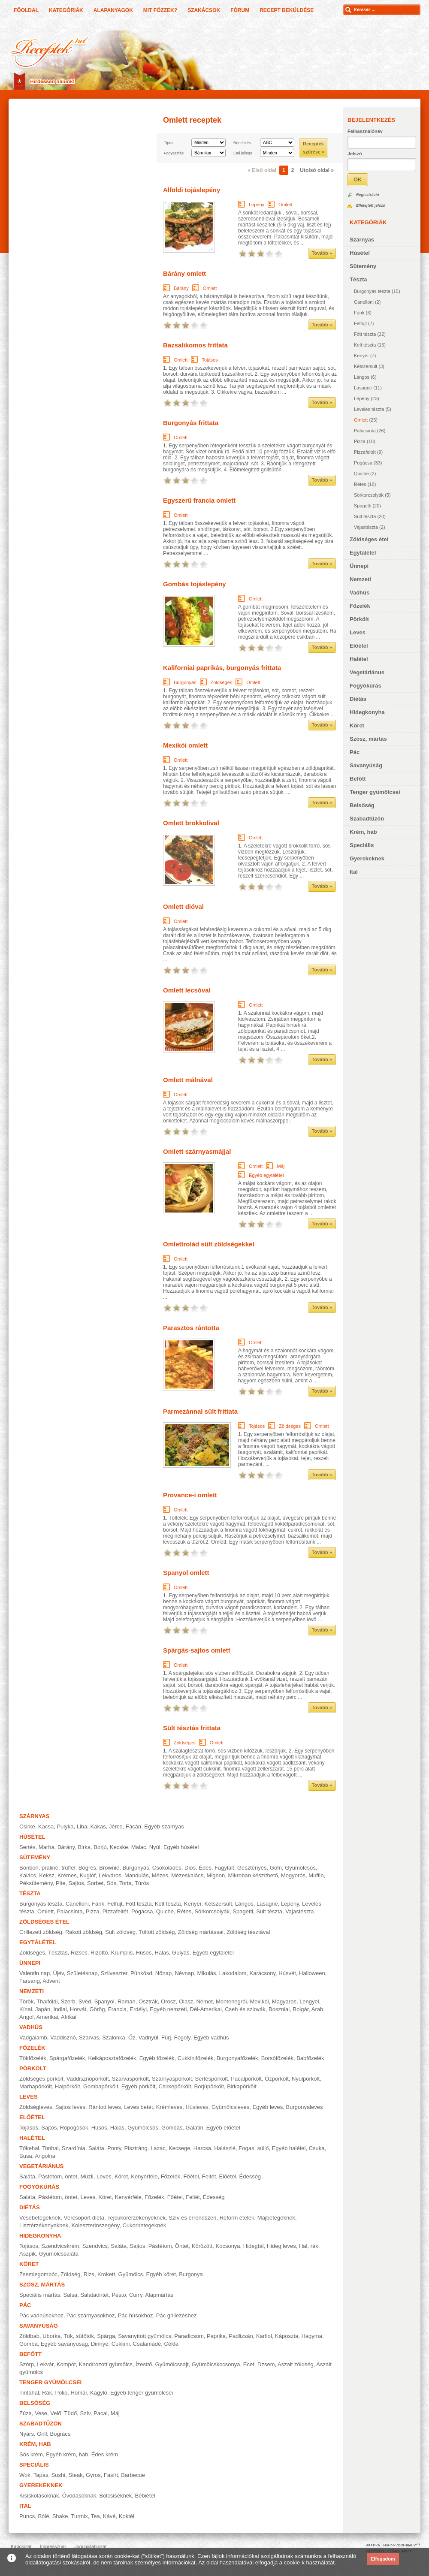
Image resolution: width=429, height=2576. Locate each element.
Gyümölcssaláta (59, 2253)
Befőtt (358, 778)
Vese (41, 2413)
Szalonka (113, 2037)
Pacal (101, 2413)
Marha (46, 1847)
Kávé (109, 2516)
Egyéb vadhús (211, 2037)
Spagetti (362, 505)
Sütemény (363, 266)
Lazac (158, 2148)
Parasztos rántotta (191, 1327)
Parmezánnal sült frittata (200, 1411)
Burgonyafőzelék (237, 2058)
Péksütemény (36, 1883)
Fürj (166, 2037)
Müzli (86, 2176)
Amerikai (47, 2017)
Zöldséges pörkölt (41, 2078)
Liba (82, 1826)
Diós (190, 1867)
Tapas (40, 2475)
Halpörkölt (67, 2086)
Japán (42, 2009)
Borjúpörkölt (209, 2086)
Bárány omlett (184, 273)
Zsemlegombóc (38, 2274)
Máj (280, 1166)
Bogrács (60, 2434)
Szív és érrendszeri (192, 2217)
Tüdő (70, 2413)
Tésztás (58, 1952)
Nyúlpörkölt (306, 2078)
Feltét (209, 2176)
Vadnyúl (148, 2037)
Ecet (248, 2364)
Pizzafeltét (365, 452)
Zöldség (70, 2274)
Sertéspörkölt (211, 2078)
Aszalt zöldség (296, 2364)
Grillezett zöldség (40, 1932)
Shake (60, 2516)
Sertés (27, 1847)
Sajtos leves (70, 2107)
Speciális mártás (39, 2295)
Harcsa (202, 2148)
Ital (354, 872)
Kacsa (46, 1826)
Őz (132, 2037)
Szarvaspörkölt (130, 2078)
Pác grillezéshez (176, 2315)
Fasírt (111, 2475)
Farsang (29, 1981)
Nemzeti (360, 579)
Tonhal (50, 2148)
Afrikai (68, 2017)
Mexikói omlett (185, 745)
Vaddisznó (63, 2037)
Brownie (109, 1867)
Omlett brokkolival (191, 822)
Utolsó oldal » (317, 170)
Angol (26, 2017)
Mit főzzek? (160, 10)
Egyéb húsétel (181, 1847)
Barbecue (133, 2475)
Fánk (359, 312)
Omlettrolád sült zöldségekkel (208, 1244)
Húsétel (360, 253)
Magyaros (284, 2001)
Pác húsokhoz (135, 2315)
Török (26, 2001)
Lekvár (45, 2364)
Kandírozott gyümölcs (106, 2364)
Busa (25, 2156)
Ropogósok (74, 2127)
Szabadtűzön (367, 818)
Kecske (119, 1847)
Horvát (78, 2009)
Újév (58, 1973)
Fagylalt (224, 1867)
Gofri (276, 1867)
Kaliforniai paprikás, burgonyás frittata (222, 667)
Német (204, 2001)
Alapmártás (159, 2295)
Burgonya (191, 2274)
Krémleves (169, 2107)
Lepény (361, 398)
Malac (138, 1847)
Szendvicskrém (60, 2246)
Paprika (216, 2336)
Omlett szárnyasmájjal (197, 1151)
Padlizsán (241, 2336)
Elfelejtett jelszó (370, 205)
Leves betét (138, 2107)
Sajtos (76, 1883)
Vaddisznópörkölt (87, 2078)
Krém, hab (363, 832)
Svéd (85, 2001)
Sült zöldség (120, 1932)
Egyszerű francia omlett (199, 500)
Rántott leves (104, 2107)
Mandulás (136, 1875)
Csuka (317, 2148)
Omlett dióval (183, 906)
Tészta (358, 279)
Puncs (27, 2516)
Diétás (358, 699)
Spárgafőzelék (67, 2058)
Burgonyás (185, 682)
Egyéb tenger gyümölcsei (141, 2392)
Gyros (93, 2475)
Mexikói (259, 2001)
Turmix (79, 2516)
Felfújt (360, 323)
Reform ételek (237, 2217)
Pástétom (160, 2246)
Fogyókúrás (365, 685)
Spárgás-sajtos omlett (196, 1650)
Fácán (133, 1826)
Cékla (171, 2344)
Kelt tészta (365, 344)
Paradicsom (189, 2336)
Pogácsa (363, 462)
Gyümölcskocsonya (216, 2364)
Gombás (171, 2127)
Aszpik (27, 2253)
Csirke (27, 1826)
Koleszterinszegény (95, 2225)
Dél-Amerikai (206, 2009)
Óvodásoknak (79, 2495)
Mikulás (206, 1973)
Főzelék (360, 606)
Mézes (160, 1875)
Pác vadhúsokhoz (41, 2315)
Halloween (312, 1973)
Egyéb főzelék (157, 2058)
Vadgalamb (33, 2037)
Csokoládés (166, 1867)
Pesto (119, 2295)
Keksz (46, 1875)
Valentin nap (34, 1973)
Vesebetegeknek (39, 2217)
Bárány (181, 288)
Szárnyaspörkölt (172, 2078)
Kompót (66, 2364)
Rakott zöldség (83, 1932)
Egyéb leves (267, 2107)
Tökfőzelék (32, 2058)
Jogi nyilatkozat (90, 2546)
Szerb (68, 2001)
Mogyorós (293, 1875)
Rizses (79, 1952)
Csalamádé (147, 2344)
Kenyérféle (144, 2176)
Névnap (184, 1973)
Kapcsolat (21, 2546)
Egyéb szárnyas (164, 1826)
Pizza (360, 441)
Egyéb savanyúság (64, 2344)
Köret (357, 725)
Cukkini (121, 2344)
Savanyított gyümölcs (144, 2336)
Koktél (126, 2516)
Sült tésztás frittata (192, 1727)
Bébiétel (145, 2495)
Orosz (168, 2001)
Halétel (359, 659)
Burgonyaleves (304, 2107)
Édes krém (104, 2454)
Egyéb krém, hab (67, 2454)
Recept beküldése (287, 10)
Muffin (315, 1875)
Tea (95, 2516)
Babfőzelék (310, 2058)
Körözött (202, 2246)
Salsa (70, 2295)
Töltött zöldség (157, 1932)
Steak (75, 2475)
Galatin (194, 2127)
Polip (61, 2392)
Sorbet (95, 1883)
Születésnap (82, 1973)
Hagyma (311, 2336)
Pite (60, 1883)
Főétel (191, 2176)
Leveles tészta (369, 409)
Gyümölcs (130, 2274)
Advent (51, 1981)
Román (127, 2001)
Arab (317, 2009)
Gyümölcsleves (230, 2107)
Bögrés (87, 1867)
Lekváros (110, 1875)
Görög (97, 2009)
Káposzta (286, 2336)
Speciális (362, 845)
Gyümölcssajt (172, 2364)
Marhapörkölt (35, 2086)
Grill (42, 2434)
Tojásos (210, 359)
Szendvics (95, 2246)
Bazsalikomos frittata (195, 345)
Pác (355, 752)
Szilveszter (114, 1973)
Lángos (361, 377)
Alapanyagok (113, 10)
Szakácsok (203, 10)
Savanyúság (366, 765)
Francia (117, 2009)
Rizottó (99, 1952)
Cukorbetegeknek (144, 2225)
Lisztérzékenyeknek (43, 2225)
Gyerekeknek (367, 858)
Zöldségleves (35, 2107)
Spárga (106, 2336)
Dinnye (99, 2344)
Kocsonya (228, 2246)
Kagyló (98, 2392)
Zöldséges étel (369, 539)
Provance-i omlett (190, 1495)
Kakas (98, 1826)
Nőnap (163, 1973)
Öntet (182, 2246)
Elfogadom (383, 2558)
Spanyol (104, 2001)
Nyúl (154, 1847)
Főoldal (26, 10)
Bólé (43, 2516)
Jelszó (354, 153)
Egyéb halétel (289, 2148)
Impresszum (53, 2546)
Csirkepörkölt (175, 2086)
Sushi (58, 2475)
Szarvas (89, 2037)
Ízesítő (144, 2364)
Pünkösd (141, 1973)
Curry (135, 2295)
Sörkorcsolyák (369, 495)
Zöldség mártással (201, 1932)
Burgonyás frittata (190, 422)
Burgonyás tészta (372, 291)
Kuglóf (88, 1875)
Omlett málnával (188, 1079)
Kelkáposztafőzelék (112, 2058)
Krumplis (122, 1952)
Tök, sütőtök (78, 2336)
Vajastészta (366, 527)
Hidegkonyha (367, 712)
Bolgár (300, 2009)
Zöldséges (222, 682)
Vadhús (359, 592)
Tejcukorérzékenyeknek (136, 2217)
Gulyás (180, 1952)
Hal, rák (308, 2246)
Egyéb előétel (223, 2127)
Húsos (144, 1952)
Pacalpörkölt (246, 2078)
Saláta (96, 2148)
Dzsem (266, 2364)
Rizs (89, 2274)
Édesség (250, 2176)
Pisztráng (136, 2148)
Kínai (25, 2009)
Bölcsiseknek (115, 2495)
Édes (205, 1867)
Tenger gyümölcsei (375, 792)
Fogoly (182, 2037)
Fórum (239, 10)
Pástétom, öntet (57, 2176)
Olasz (186, 2001)
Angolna (45, 2156)
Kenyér (361, 355)
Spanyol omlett (186, 1572)
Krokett (106, 2274)
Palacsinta (365, 430)
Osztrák (148, 2001)
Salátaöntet (94, 2295)
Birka (84, 1847)
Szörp (26, 2364)
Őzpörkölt (277, 2078)
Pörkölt (359, 619)
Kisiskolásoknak (39, 2495)
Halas (162, 1952)
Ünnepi (359, 566)
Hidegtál (253, 2246)
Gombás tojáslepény (194, 584)
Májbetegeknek (276, 2217)
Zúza (25, 2413)
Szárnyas (362, 239)
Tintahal (29, 2392)
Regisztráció (367, 195)
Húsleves (196, 2107)
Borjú (100, 1847)
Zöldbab (29, 2336)
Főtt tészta (365, 334)
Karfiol (264, 2336)
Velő (55, 2413)
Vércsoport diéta (83, 2217)
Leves (358, 632)
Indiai (60, 2009)
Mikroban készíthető (253, 1875)
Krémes (67, 1875)
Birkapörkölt (242, 2086)
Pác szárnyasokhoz (90, 2315)
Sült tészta (365, 516)
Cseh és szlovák (245, 2009)
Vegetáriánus (367, 672)
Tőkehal (29, 2148)
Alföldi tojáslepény (191, 189)
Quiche (361, 473)
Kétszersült (365, 366)
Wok (24, 2475)
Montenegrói (231, 2001)
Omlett (361, 419)
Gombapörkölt (100, 2086)
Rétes (360, 484)
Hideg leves (281, 2246)
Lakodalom (233, 1973)
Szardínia (73, 2148)
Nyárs (26, 2434)
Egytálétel (363, 552)
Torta (125, 1883)
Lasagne (363, 387)
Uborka (51, 2336)
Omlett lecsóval (187, 990)
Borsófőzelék (277, 2058)
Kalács (27, 1875)
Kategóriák (66, 10)
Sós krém (31, 2454)
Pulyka (65, 1826)
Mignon (216, 1875)
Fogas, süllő (254, 2148)
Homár (79, 2392)
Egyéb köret (161, 2274)
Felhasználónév (365, 131)
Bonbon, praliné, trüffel (47, 1867)
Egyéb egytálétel (266, 1175)
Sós (111, 1883)
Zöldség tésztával (248, 1932)
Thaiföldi (46, 2001)
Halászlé (225, 2148)
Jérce (116, 1826)
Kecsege (179, 2148)
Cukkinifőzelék (196, 2058)
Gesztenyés (252, 1867)
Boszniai (279, 2009)
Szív (85, 2413)
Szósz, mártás (368, 739)
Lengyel (309, 2001)
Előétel (359, 645)
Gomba (28, 2344)
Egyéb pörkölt (138, 2086)
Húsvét (287, 1973)
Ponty (114, 2148)
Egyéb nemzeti (168, 2009)
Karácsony (262, 1973)
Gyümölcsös (300, 1867)
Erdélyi (138, 2009)
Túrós (142, 1883)
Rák (47, 2392)
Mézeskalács (187, 1875)
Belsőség (362, 805)
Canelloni (364, 302)
